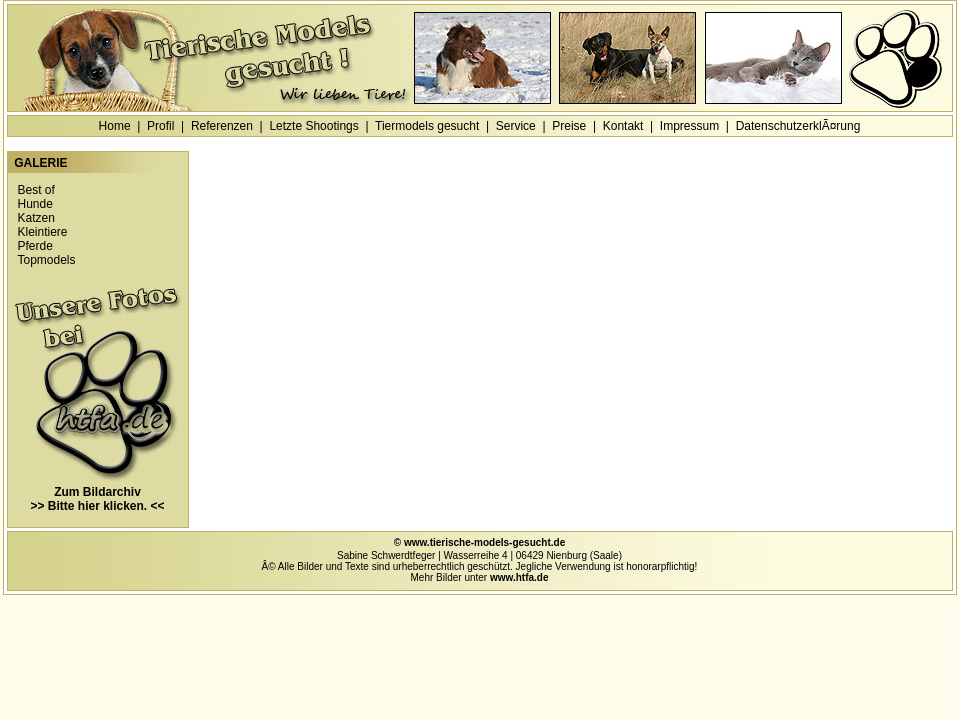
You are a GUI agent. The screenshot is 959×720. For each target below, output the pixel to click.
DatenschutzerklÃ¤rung (798, 126)
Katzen (36, 218)
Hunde (35, 204)
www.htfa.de (519, 577)
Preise (569, 126)
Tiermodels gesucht (427, 126)
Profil (160, 126)
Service (516, 126)
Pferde (35, 246)
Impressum (689, 126)
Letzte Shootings (313, 126)
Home (115, 126)
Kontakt (623, 126)
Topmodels (47, 260)
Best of (36, 190)
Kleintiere (43, 232)
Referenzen (222, 126)
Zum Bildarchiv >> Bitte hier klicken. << (98, 493)
